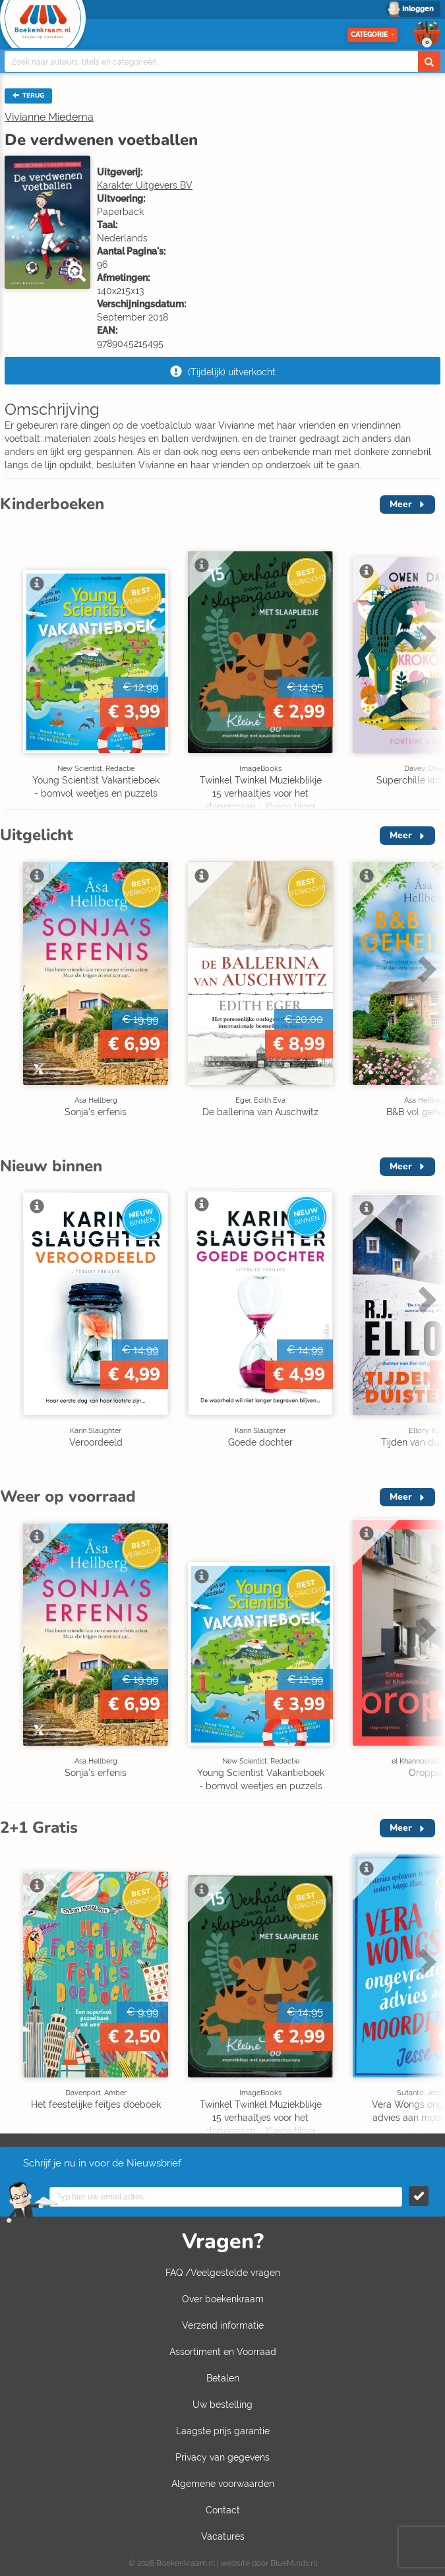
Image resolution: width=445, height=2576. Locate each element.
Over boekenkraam (223, 2299)
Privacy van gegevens (222, 2457)
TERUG (28, 95)
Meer (401, 504)
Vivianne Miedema (49, 117)
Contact (223, 2510)
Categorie (372, 34)
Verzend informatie (223, 2325)
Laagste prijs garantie (223, 2431)
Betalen (222, 2378)
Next (425, 637)
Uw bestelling (222, 2404)
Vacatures (223, 2536)
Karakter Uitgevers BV (145, 185)
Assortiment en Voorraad (222, 2351)
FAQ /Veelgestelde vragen (222, 2272)
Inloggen (418, 9)
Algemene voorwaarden (222, 2483)
